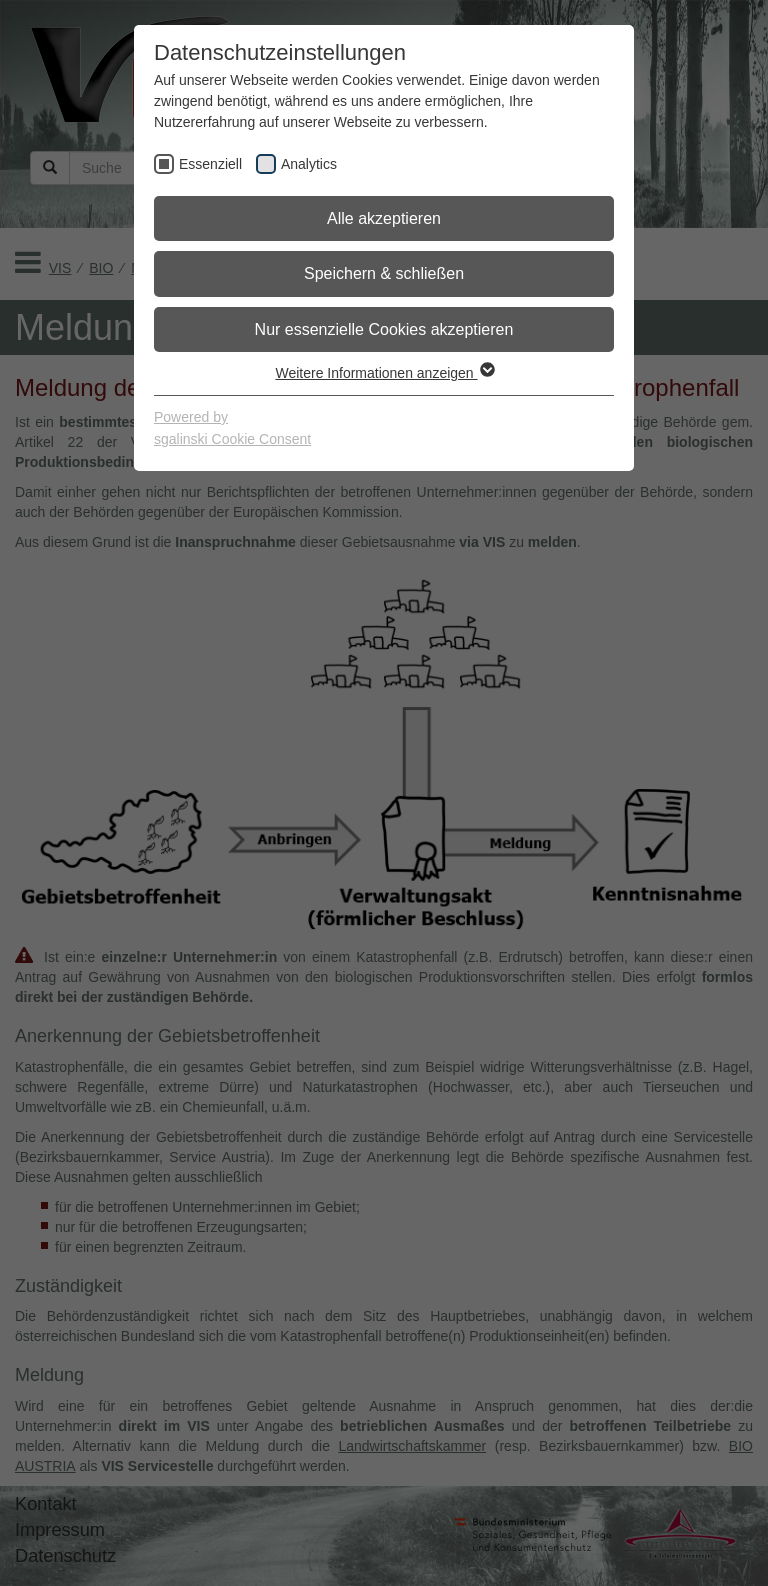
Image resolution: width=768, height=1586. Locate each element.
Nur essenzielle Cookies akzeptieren (384, 329)
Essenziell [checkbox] (210, 164)
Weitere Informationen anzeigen (383, 373)
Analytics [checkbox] (309, 164)
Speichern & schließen (384, 273)
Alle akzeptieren (384, 218)
